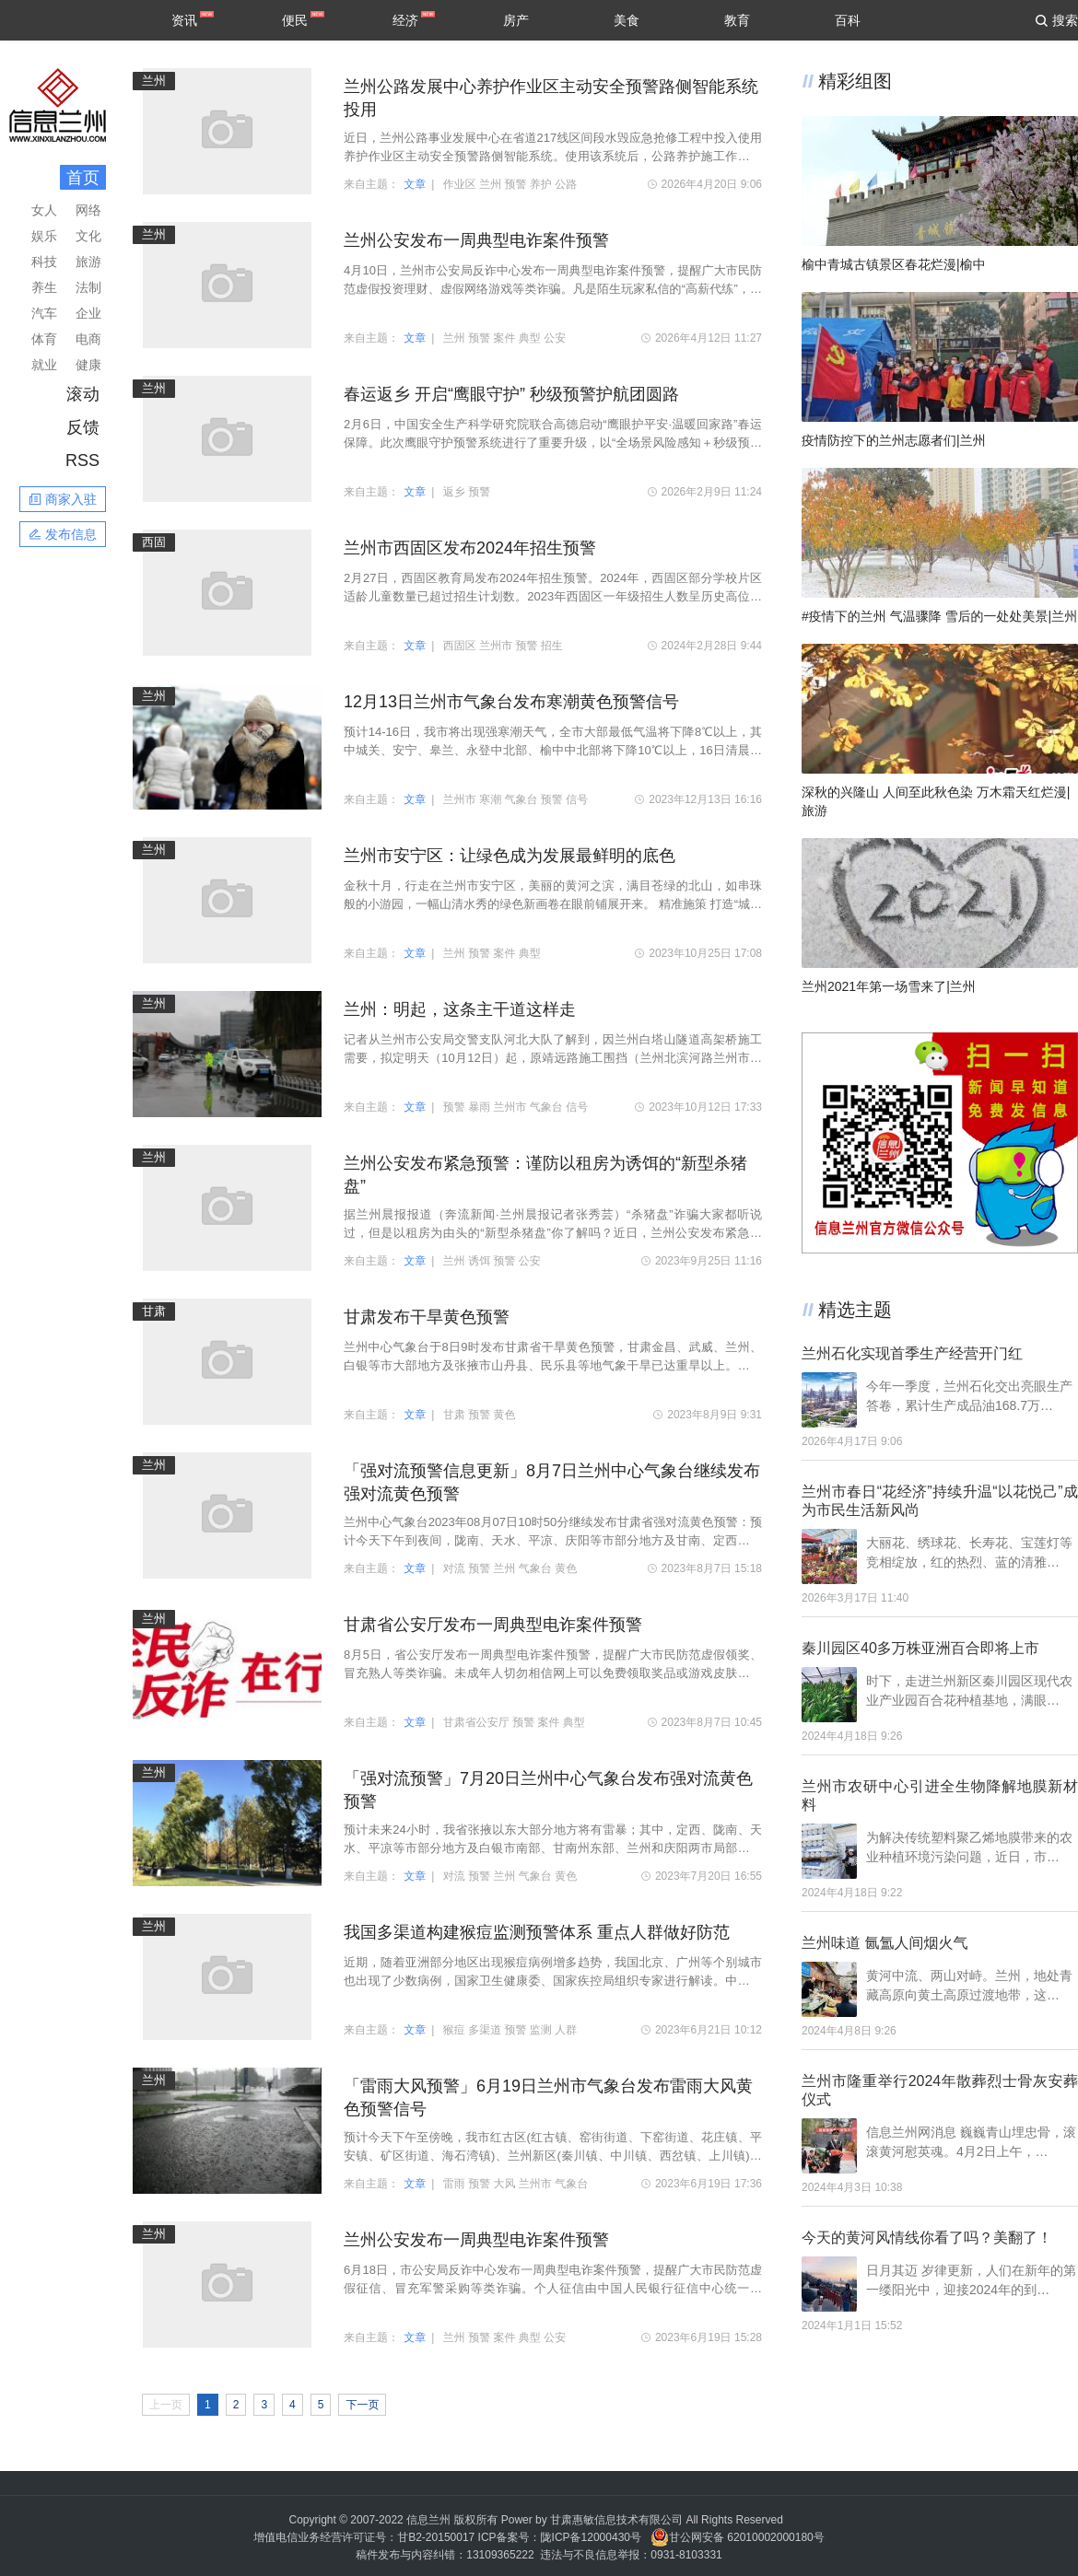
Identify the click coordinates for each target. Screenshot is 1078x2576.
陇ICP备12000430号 (591, 2537)
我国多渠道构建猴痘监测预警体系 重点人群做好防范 (537, 1932)
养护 (541, 184)
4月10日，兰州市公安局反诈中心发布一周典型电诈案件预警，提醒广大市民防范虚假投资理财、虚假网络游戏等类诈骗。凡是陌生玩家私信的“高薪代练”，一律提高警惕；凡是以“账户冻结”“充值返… (553, 280)
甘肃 (154, 1311)
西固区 (459, 645)
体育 (44, 339)
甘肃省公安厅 (476, 1722)
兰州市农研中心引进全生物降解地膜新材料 (940, 1795)
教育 (737, 20)
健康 (88, 364)
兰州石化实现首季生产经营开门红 (912, 1353)
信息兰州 (428, 2519)
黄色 (505, 1414)
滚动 (83, 394)
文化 (88, 235)
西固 (154, 542)
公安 (555, 338)
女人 (44, 210)
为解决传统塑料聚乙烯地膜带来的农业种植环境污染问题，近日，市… (969, 1847)
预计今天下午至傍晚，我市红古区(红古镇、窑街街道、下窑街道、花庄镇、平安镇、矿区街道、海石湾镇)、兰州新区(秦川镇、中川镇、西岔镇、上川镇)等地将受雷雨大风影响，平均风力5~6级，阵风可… (553, 2147)
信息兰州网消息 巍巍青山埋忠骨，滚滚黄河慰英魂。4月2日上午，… (971, 2142)
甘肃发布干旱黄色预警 (427, 1317)
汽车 (44, 313)
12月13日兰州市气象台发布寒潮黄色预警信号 (511, 702)
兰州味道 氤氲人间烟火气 (884, 1943)
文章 (415, 184)
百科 (848, 20)
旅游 (88, 261)
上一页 (165, 2404)
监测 (541, 2029)
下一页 (362, 2404)
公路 (566, 184)
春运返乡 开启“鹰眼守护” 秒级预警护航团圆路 (511, 394)
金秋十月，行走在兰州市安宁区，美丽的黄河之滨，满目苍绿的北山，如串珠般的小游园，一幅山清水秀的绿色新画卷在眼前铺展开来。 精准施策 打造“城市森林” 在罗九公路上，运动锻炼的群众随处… (553, 896)
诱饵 (479, 1260)
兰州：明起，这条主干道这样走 (460, 1009)
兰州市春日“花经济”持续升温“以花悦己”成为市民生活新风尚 (940, 1501)
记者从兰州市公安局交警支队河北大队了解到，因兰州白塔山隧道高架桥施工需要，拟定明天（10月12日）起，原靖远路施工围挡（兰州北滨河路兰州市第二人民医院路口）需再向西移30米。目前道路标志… (553, 1049)
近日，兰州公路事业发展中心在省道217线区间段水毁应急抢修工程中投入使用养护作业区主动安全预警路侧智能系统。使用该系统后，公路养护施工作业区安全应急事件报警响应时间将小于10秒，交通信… (553, 148)
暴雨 (479, 1107)
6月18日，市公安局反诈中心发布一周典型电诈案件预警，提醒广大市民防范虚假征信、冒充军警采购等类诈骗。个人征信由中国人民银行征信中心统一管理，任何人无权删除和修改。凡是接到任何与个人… (553, 2280)
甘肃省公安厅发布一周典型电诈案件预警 (493, 1624)
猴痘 (454, 2029)
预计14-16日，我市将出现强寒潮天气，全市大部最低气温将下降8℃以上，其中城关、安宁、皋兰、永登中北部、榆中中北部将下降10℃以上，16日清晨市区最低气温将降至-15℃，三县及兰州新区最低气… (553, 742)
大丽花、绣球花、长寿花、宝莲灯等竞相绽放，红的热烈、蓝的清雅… (969, 1552)
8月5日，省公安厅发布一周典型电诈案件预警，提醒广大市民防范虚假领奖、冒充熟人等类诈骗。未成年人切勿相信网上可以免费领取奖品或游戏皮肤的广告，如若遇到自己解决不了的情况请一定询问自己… (553, 1665)
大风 (505, 2183)
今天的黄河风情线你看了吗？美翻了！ (927, 2237)
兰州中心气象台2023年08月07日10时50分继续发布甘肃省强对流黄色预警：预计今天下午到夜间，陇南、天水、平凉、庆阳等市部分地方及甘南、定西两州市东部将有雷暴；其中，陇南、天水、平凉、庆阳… (553, 1532)
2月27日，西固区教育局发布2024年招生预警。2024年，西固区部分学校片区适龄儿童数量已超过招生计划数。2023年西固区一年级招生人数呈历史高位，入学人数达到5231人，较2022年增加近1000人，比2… (553, 588)
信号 (577, 799)
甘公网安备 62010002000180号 (737, 2537)
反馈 (83, 427)
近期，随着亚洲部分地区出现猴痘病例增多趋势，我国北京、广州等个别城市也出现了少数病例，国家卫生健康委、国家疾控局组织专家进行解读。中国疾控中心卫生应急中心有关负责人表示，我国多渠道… (553, 1972)
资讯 (184, 20)
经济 (405, 20)
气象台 (521, 799)
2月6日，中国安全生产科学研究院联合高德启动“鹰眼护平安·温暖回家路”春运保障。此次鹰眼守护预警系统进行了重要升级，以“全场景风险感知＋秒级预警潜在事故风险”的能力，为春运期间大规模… (553, 434)
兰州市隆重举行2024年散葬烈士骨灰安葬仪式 (940, 2090)
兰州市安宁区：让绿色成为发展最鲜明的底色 (509, 855)
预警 (516, 184)
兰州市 (495, 645)
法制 (88, 287)
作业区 (459, 184)
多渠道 (484, 2029)
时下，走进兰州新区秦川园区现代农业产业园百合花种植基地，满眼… (969, 1690)
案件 (505, 338)
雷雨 (454, 2183)
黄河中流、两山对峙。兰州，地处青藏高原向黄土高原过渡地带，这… (969, 1985)
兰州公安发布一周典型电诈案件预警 (476, 240)
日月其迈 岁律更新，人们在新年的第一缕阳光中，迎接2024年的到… (971, 2280)
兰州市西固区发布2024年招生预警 (470, 548)
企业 (88, 313)
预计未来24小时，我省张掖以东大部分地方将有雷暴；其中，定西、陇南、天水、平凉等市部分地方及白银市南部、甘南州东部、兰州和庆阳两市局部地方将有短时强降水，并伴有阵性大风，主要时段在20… (553, 1840)
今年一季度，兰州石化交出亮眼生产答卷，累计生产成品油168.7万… (969, 1396)
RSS (82, 460)
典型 (530, 338)
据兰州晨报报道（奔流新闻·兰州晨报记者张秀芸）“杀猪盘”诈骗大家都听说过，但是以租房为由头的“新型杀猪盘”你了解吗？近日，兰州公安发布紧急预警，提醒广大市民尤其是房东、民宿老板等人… (553, 1224)
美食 (626, 20)
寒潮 (490, 799)
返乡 (454, 491)
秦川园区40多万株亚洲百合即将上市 (920, 1648)
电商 (88, 339)
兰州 (154, 80)
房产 (516, 20)
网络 (88, 210)
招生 (552, 645)
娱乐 (44, 235)
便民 (295, 20)
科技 (44, 261)
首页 (83, 178)
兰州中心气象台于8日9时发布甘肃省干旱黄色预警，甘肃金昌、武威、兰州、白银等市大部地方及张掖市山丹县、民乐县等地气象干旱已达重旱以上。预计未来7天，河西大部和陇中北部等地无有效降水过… (553, 1357)
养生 (44, 287)
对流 (454, 1568)
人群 (566, 2029)
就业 (44, 364)
